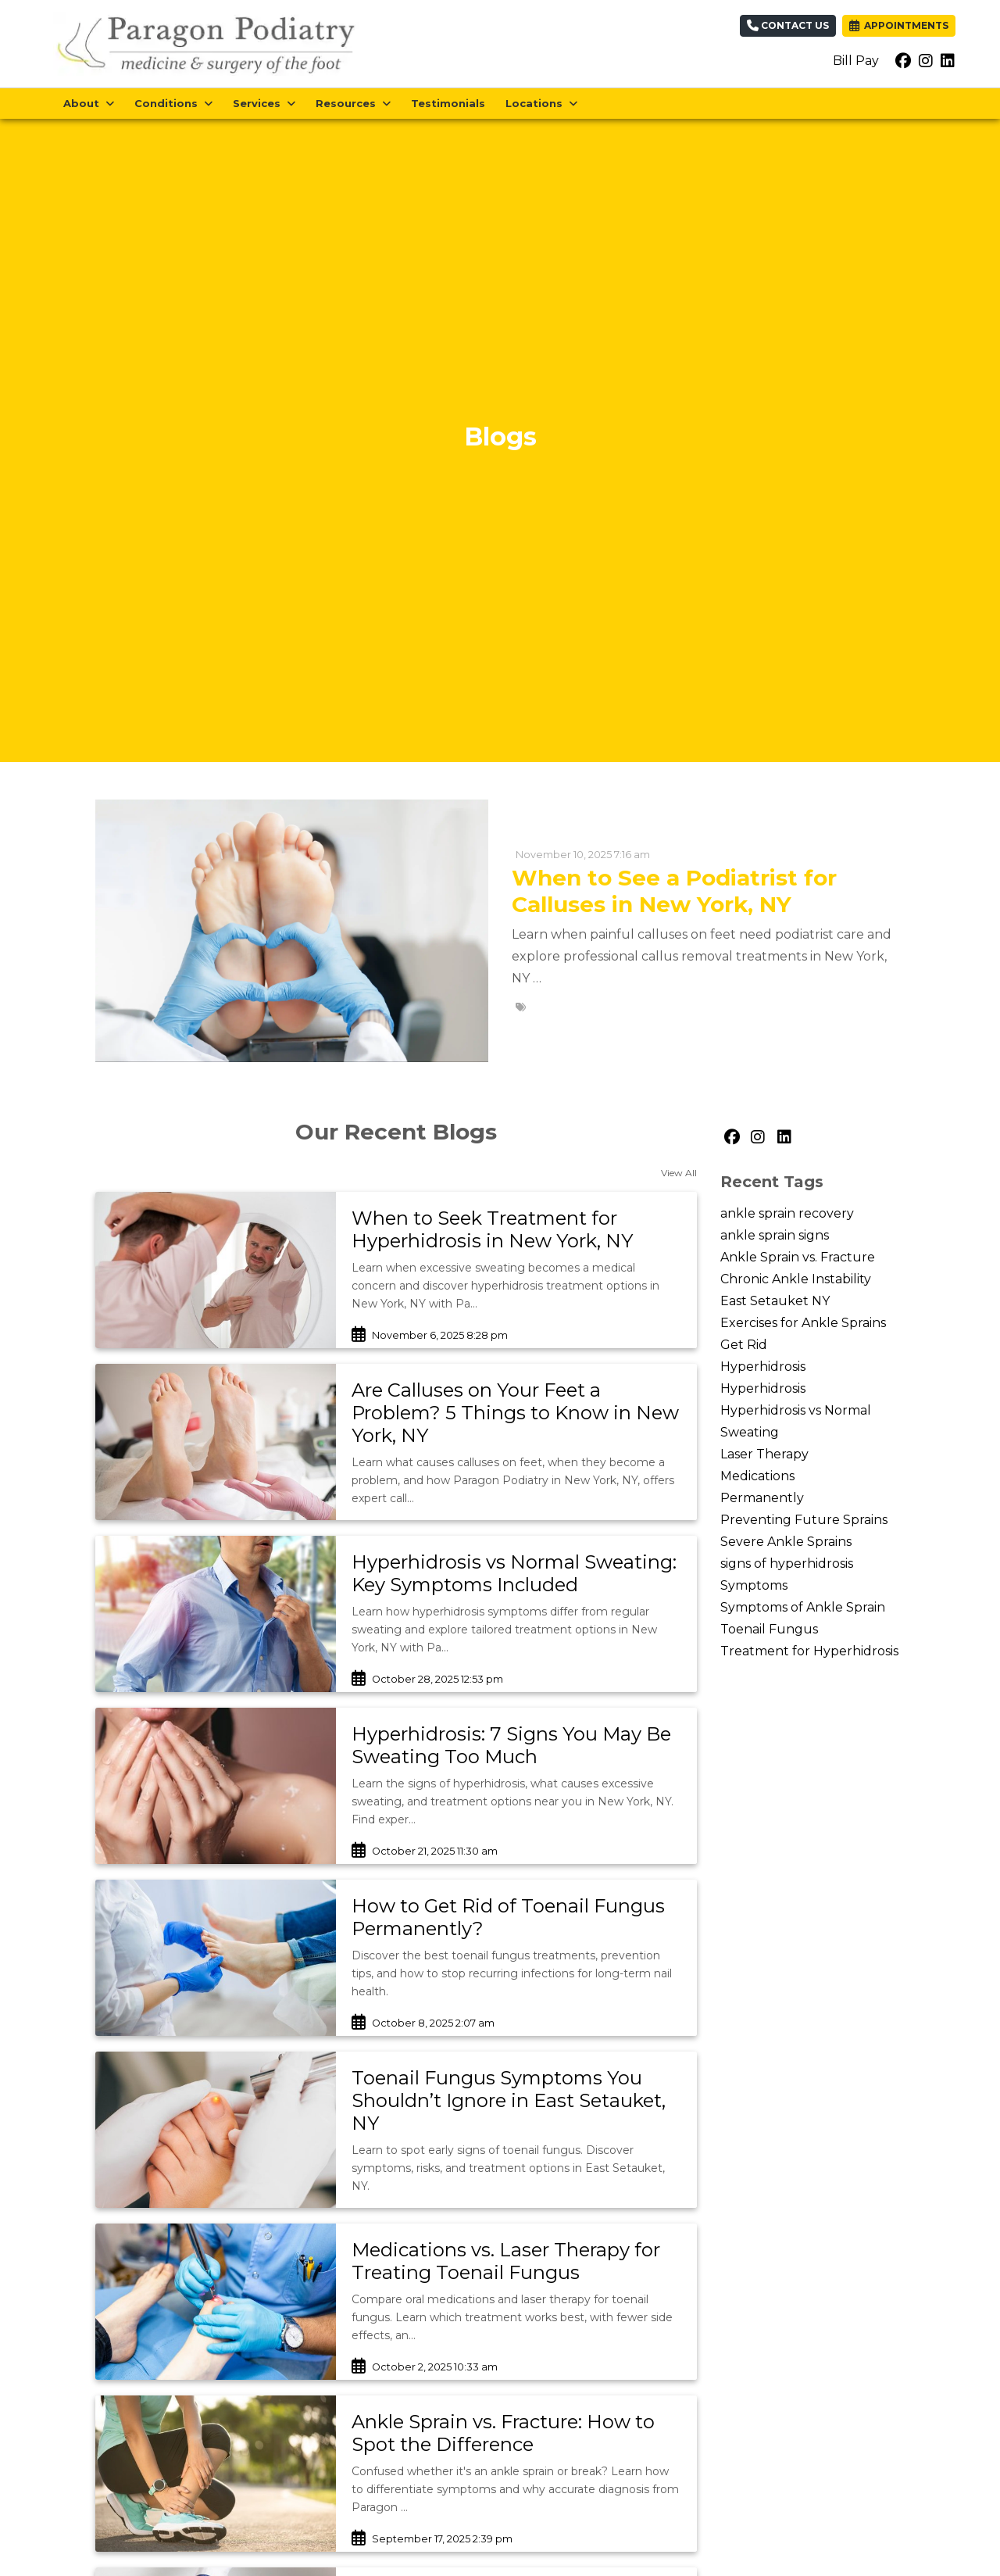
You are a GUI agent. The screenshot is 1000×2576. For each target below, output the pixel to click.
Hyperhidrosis (762, 1366)
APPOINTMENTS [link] (898, 25)
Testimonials (448, 103)
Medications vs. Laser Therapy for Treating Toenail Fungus (506, 2261)
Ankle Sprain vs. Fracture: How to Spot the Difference (503, 2433)
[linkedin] (948, 61)
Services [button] (264, 103)
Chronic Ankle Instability (795, 1279)
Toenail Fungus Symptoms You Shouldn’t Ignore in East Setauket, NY (509, 2100)
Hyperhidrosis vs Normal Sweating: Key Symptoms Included (514, 1573)
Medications (757, 1476)
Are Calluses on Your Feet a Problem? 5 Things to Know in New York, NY (515, 1413)
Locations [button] (541, 103)
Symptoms (754, 1585)
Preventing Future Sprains (804, 1519)
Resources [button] (353, 103)
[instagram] (926, 61)
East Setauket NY (775, 1300)
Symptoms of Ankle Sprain (802, 1607)
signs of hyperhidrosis (786, 1563)
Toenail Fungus (769, 1629)
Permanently (762, 1497)
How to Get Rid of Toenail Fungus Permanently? (508, 1917)
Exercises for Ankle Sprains (803, 1322)
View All (679, 1173)
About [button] (88, 103)
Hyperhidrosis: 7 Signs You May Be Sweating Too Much (511, 1745)
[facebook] (903, 61)
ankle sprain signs (774, 1235)
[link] (516, 1230)
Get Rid (743, 1344)
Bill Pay (856, 60)
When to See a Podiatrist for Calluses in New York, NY (674, 891)
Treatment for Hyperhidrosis (809, 1651)
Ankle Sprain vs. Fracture (797, 1257)
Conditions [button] (173, 103)
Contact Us (788, 25)
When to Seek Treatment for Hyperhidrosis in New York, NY (492, 1229)
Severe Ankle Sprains (786, 1541)
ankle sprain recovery (787, 1213)
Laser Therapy (764, 1454)
